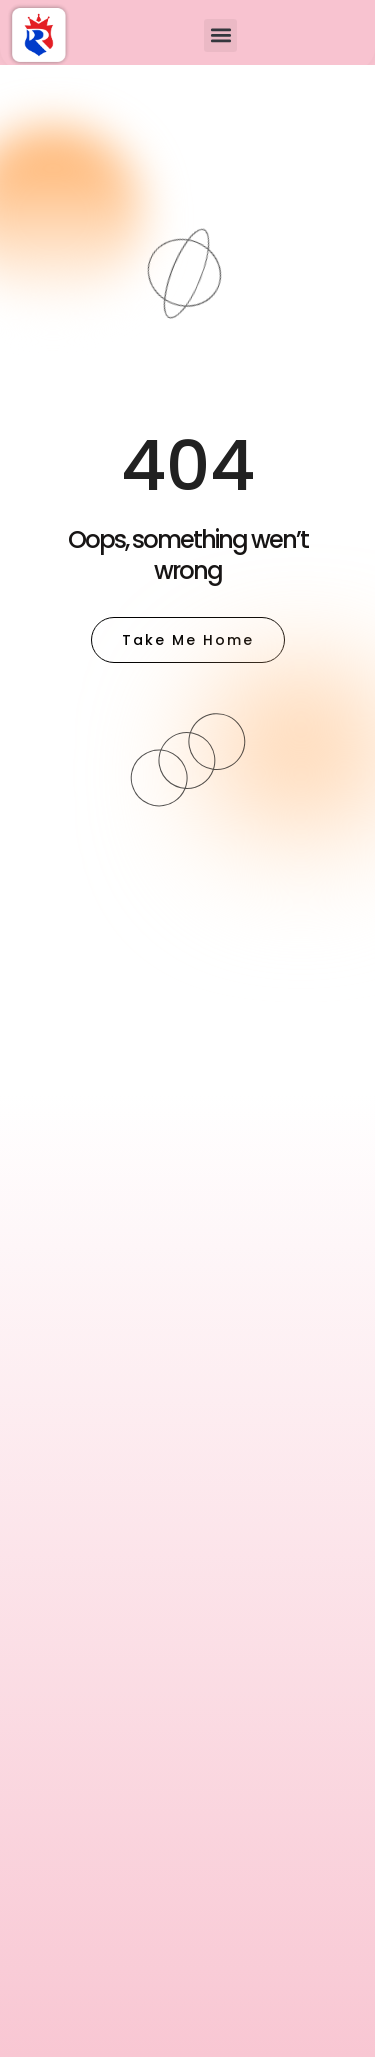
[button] (220, 35)
